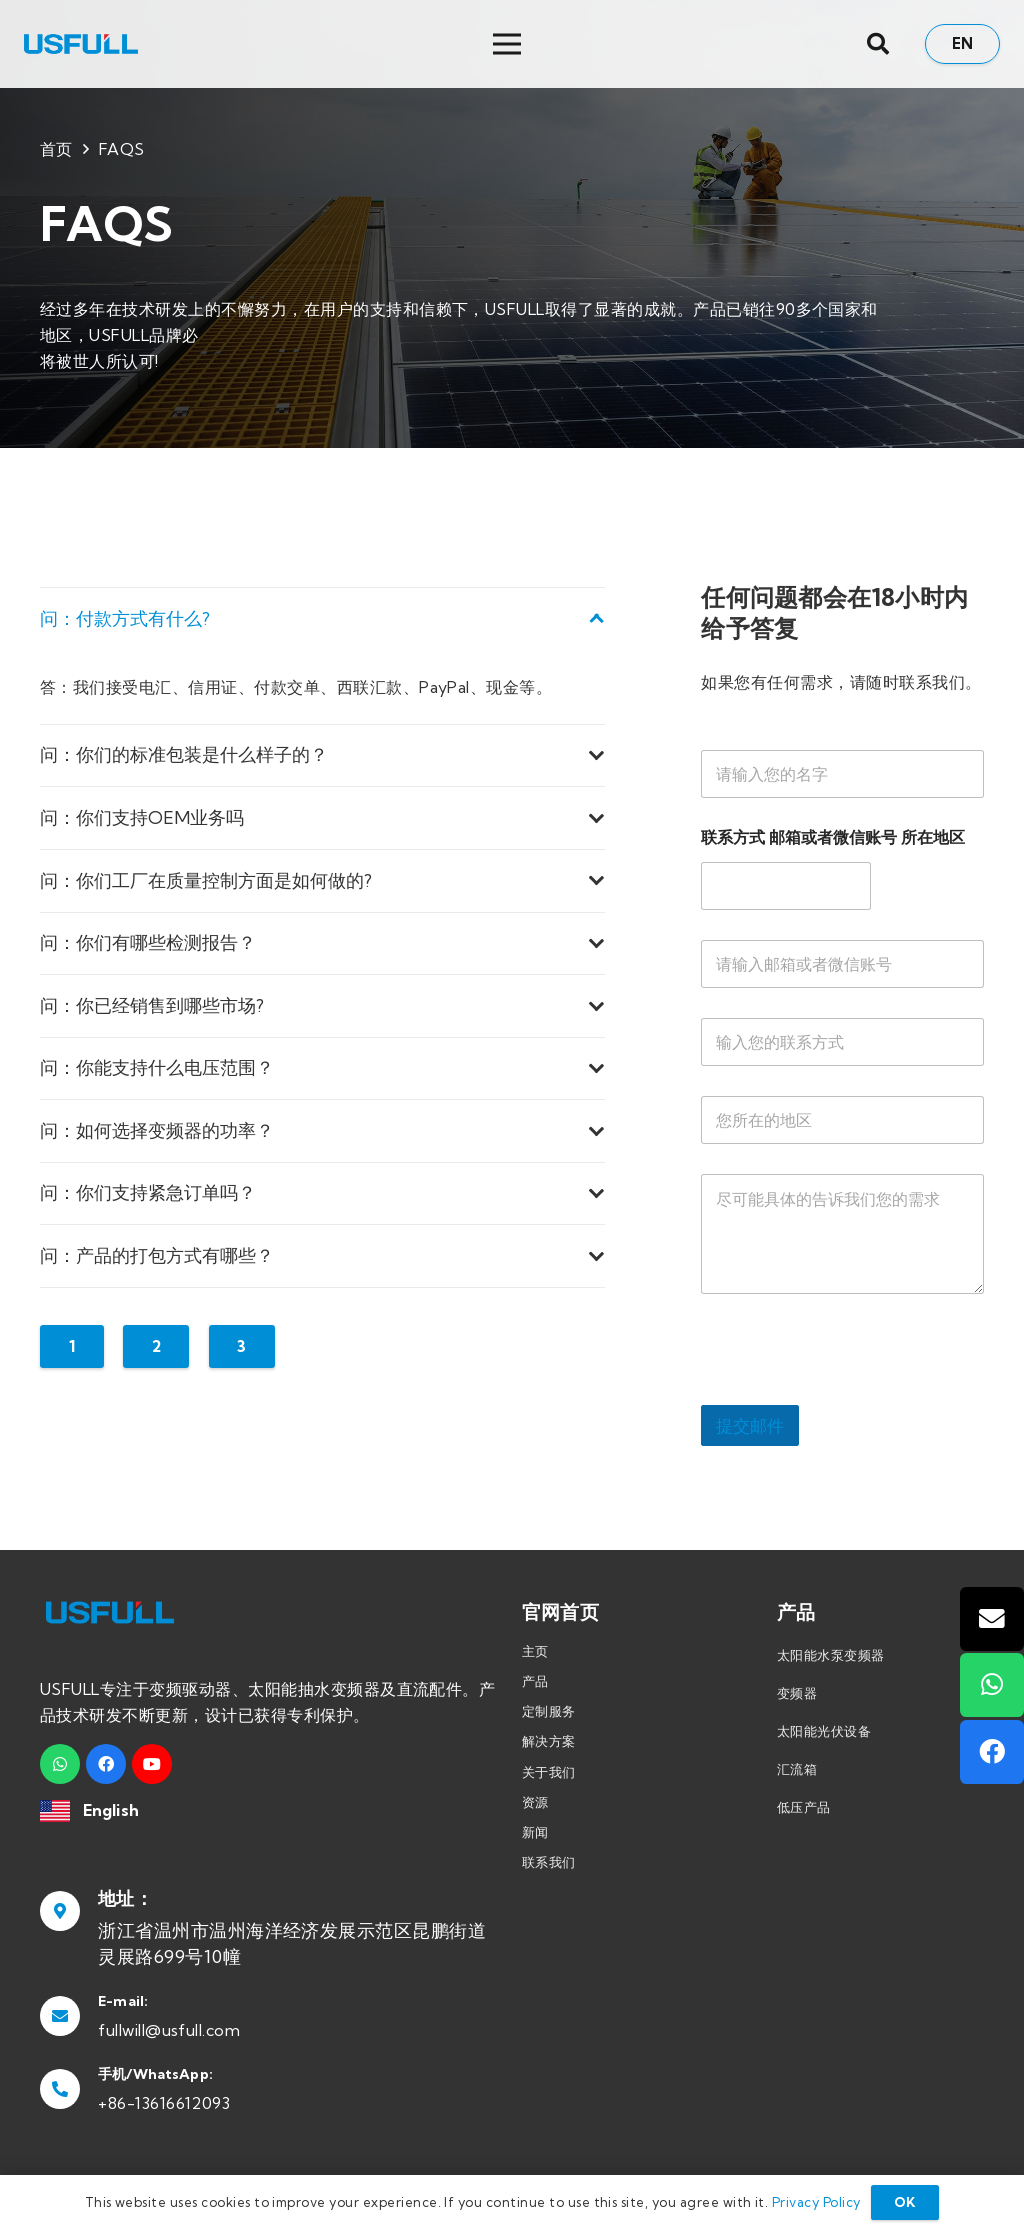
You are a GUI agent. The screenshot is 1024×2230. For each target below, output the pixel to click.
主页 (535, 1651)
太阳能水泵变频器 (831, 1655)
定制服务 (549, 1711)
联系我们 (549, 1862)
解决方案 (549, 1741)
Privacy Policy (816, 2202)
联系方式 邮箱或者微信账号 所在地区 (833, 837)
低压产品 (804, 1807)
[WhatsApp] (60, 1764)
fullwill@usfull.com (169, 2030)
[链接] (81, 44)
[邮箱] (992, 1619)
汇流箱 (797, 1769)
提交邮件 (750, 1425)
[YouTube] (152, 1764)
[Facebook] (106, 1764)
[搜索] (878, 44)
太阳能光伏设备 (824, 1731)
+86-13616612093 (164, 2103)
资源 (535, 1802)
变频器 (797, 1693)
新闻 (535, 1832)
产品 (535, 1681)
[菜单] (668, 44)
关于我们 (549, 1772)
